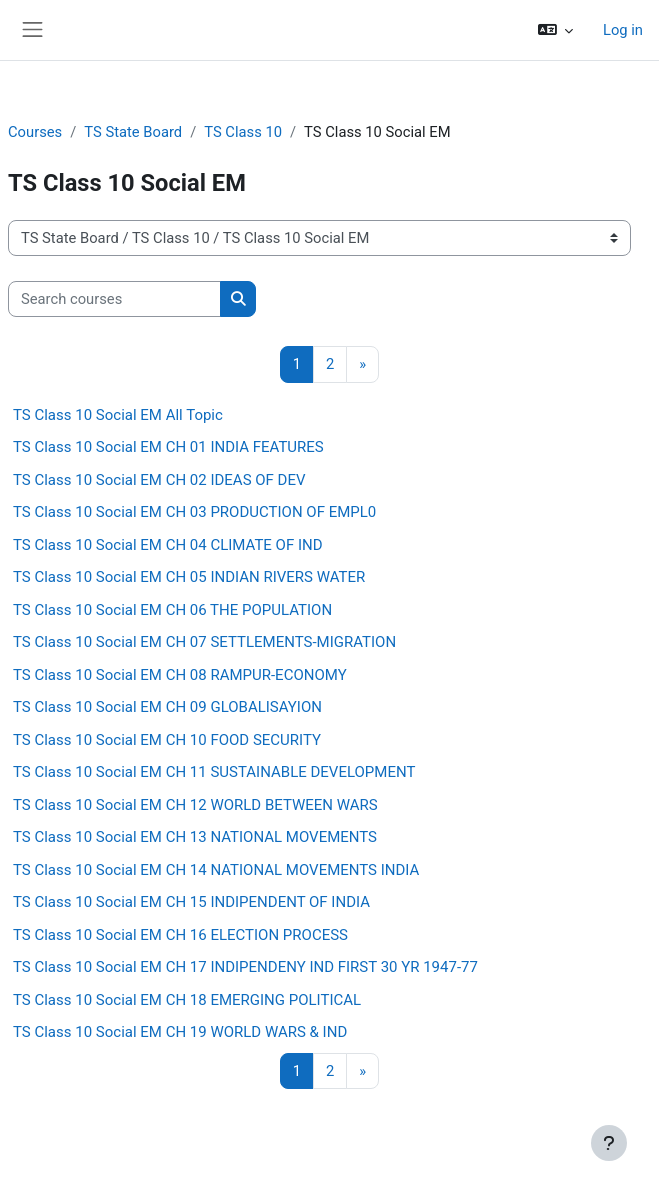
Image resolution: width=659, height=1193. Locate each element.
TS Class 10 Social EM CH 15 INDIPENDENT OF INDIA (191, 902)
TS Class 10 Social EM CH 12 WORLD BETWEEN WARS (195, 805)
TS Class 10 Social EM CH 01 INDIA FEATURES (168, 447)
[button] (555, 30)
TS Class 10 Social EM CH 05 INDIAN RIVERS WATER (189, 577)
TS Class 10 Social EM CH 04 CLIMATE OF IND (168, 545)
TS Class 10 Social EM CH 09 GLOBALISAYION (167, 707)
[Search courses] (114, 299)
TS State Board (133, 132)
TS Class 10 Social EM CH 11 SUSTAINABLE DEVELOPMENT (214, 772)
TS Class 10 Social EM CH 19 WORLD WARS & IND (180, 1032)
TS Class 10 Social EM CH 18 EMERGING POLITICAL (187, 1000)
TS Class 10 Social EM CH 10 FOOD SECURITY (167, 740)
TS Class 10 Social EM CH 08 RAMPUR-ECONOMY (180, 675)
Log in (623, 30)
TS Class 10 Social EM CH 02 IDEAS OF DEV (159, 480)
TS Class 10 (243, 132)
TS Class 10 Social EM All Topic (118, 415)
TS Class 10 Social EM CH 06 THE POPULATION (172, 610)
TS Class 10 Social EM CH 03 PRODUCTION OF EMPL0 (194, 512)
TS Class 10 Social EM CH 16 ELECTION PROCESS (180, 935)
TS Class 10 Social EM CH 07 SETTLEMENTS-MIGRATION (204, 642)
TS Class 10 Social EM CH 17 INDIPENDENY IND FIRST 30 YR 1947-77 (245, 967)
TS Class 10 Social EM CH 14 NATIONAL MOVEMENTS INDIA (216, 870)
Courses (35, 132)
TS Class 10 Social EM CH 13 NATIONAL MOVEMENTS (195, 837)
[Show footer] (609, 1143)
